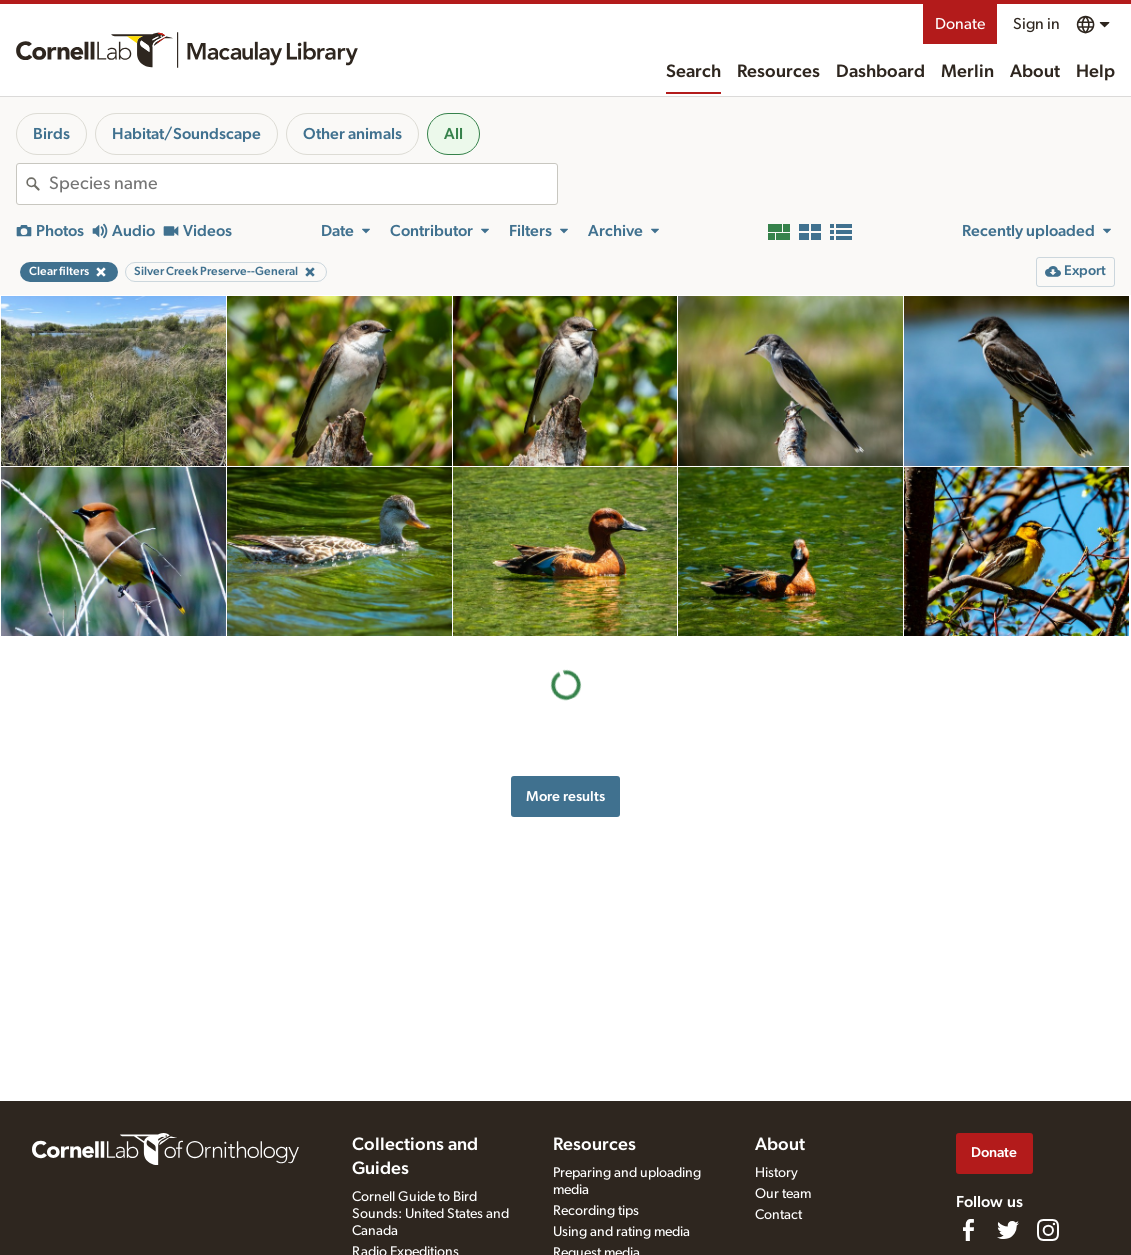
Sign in (1036, 24)
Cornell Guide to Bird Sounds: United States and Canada (430, 1214)
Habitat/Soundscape (186, 134)
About (1035, 72)
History (776, 1173)
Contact (778, 1215)
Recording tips (596, 1211)
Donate (960, 24)
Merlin (967, 72)
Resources (778, 72)
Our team (783, 1194)
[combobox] (303, 184)
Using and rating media (621, 1232)
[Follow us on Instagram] (1048, 1230)
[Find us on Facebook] (968, 1230)
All (453, 134)
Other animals (352, 134)
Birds (51, 134)
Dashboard (880, 72)
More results (565, 796)
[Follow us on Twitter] (1008, 1230)
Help (1095, 72)
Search (693, 72)
